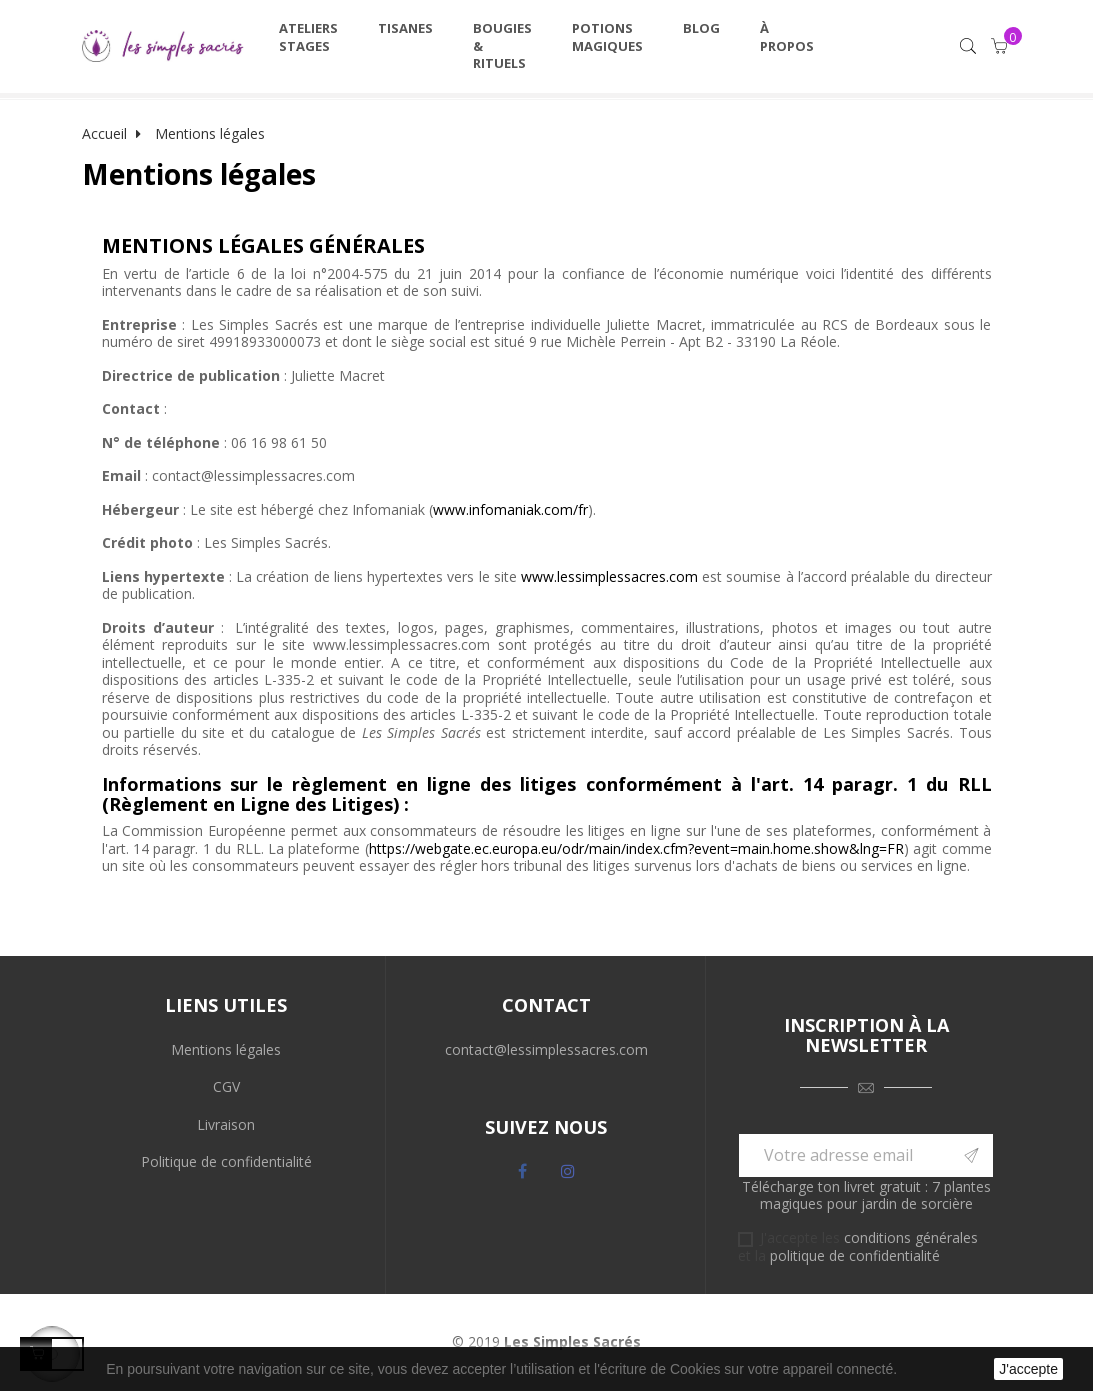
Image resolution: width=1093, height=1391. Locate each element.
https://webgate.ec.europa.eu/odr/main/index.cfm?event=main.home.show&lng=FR (636, 848)
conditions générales (911, 1237)
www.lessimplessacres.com (609, 576)
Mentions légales (226, 1049)
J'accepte (1028, 1369)
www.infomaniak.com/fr (510, 509)
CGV (226, 1086)
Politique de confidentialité (226, 1161)
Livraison (226, 1124)
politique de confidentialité (855, 1255)
